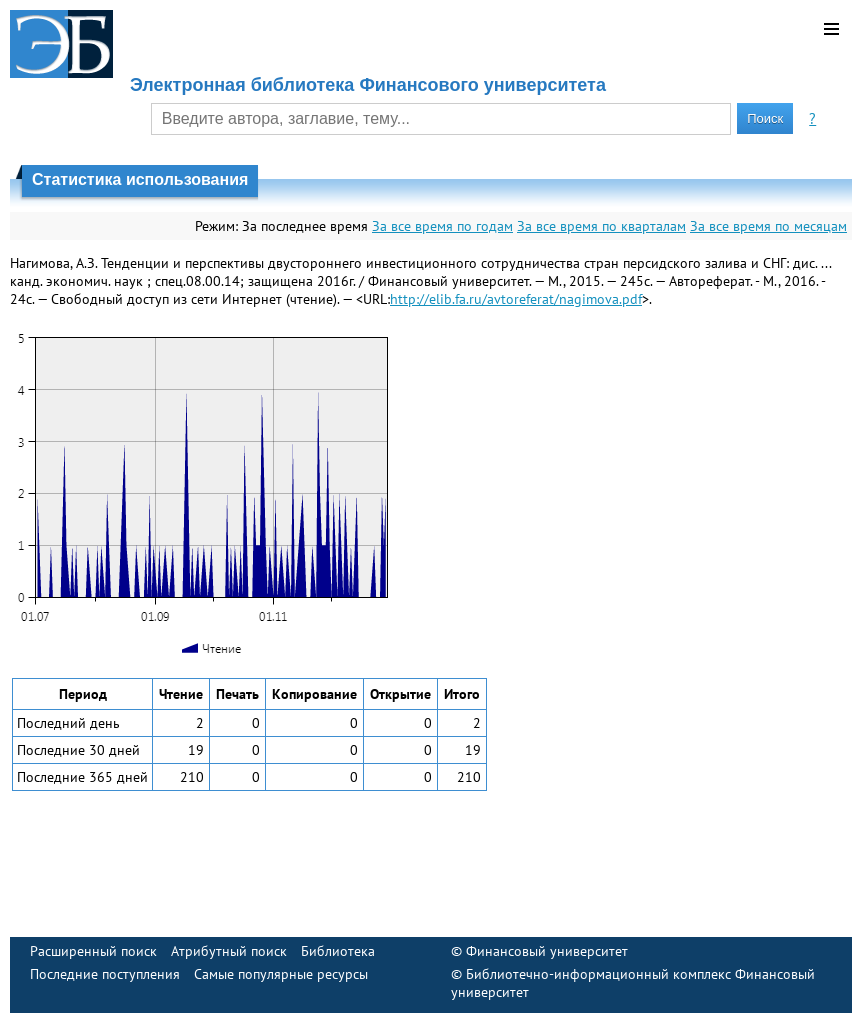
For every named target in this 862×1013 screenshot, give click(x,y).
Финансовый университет (547, 951)
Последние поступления (105, 974)
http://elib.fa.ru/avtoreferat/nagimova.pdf (516, 299)
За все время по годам (442, 226)
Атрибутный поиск (229, 951)
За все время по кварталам (601, 226)
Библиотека (338, 951)
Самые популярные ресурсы (281, 974)
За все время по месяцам (768, 226)
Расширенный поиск (93, 951)
